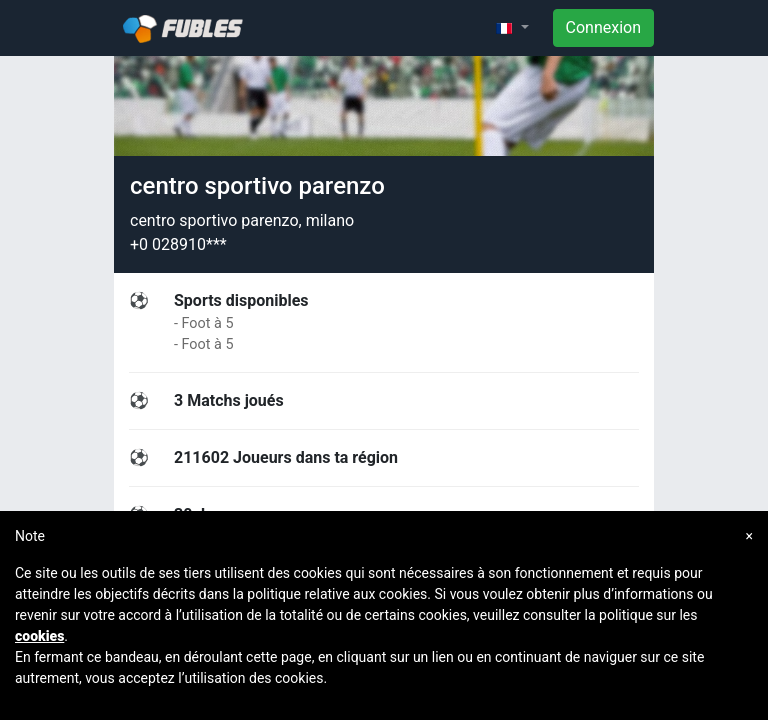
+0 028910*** (178, 244)
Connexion (603, 27)
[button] (512, 28)
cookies (39, 636)
